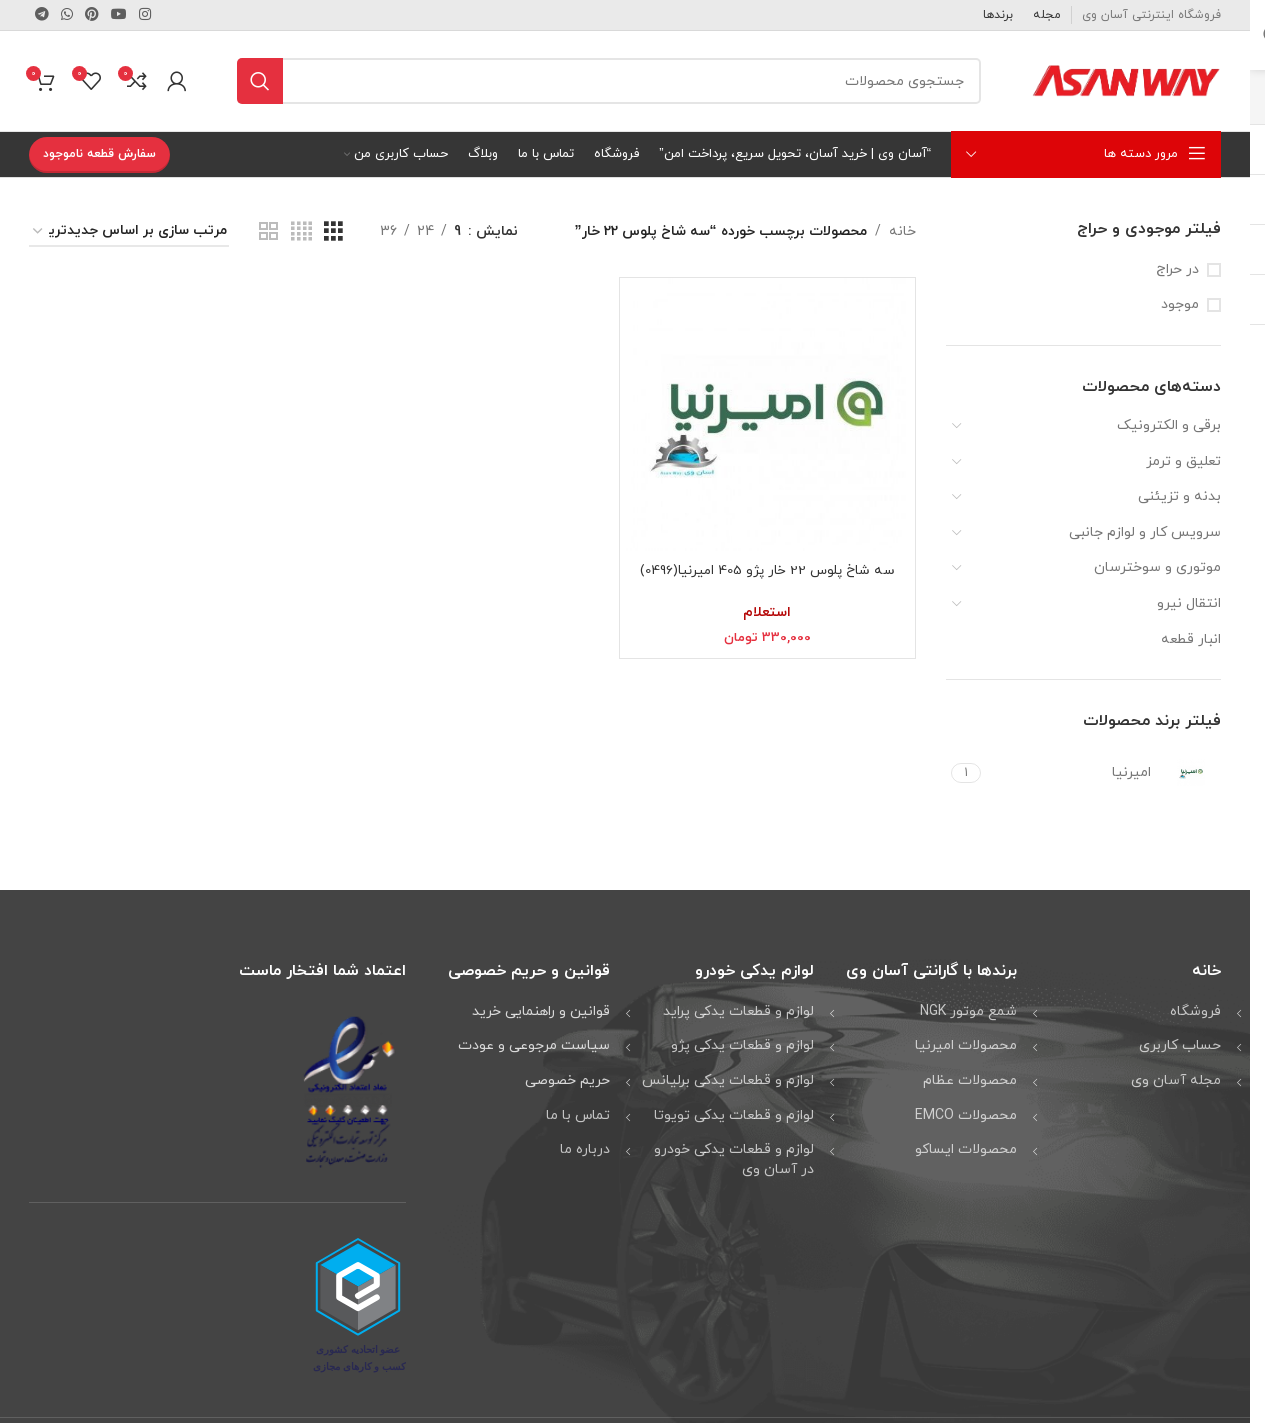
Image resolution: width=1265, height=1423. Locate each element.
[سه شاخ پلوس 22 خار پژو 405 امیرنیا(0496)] (767, 415)
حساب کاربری (1180, 1045)
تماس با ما (578, 1115)
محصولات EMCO (966, 1115)
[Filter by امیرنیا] (1104, 773)
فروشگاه (1195, 1011)
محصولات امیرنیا (966, 1045)
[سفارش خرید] (129, 232)
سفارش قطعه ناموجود (99, 154)
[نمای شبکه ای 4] (301, 232)
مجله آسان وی (1176, 1080)
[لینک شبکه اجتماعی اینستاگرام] (145, 15)
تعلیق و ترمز (1183, 461)
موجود (1180, 304)
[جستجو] (609, 81)
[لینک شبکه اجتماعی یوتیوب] (119, 15)
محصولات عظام (970, 1080)
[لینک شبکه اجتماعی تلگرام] (42, 15)
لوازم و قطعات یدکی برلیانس (728, 1080)
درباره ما (585, 1149)
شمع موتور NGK (968, 1011)
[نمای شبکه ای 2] (268, 232)
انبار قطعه (1191, 639)
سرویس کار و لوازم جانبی (1145, 532)
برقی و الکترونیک (1169, 425)
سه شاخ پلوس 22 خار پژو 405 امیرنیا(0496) (767, 570)
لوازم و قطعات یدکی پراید (738, 1011)
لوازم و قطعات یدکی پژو (742, 1045)
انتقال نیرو (1189, 603)
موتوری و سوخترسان (1157, 567)
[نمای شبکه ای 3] (333, 232)
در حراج (1177, 269)
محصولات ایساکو (966, 1149)
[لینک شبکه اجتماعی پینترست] (92, 15)
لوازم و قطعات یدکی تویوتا (734, 1115)
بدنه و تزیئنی (1179, 496)
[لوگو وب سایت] (1126, 79)
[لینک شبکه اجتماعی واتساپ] (67, 15)
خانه (902, 231)
